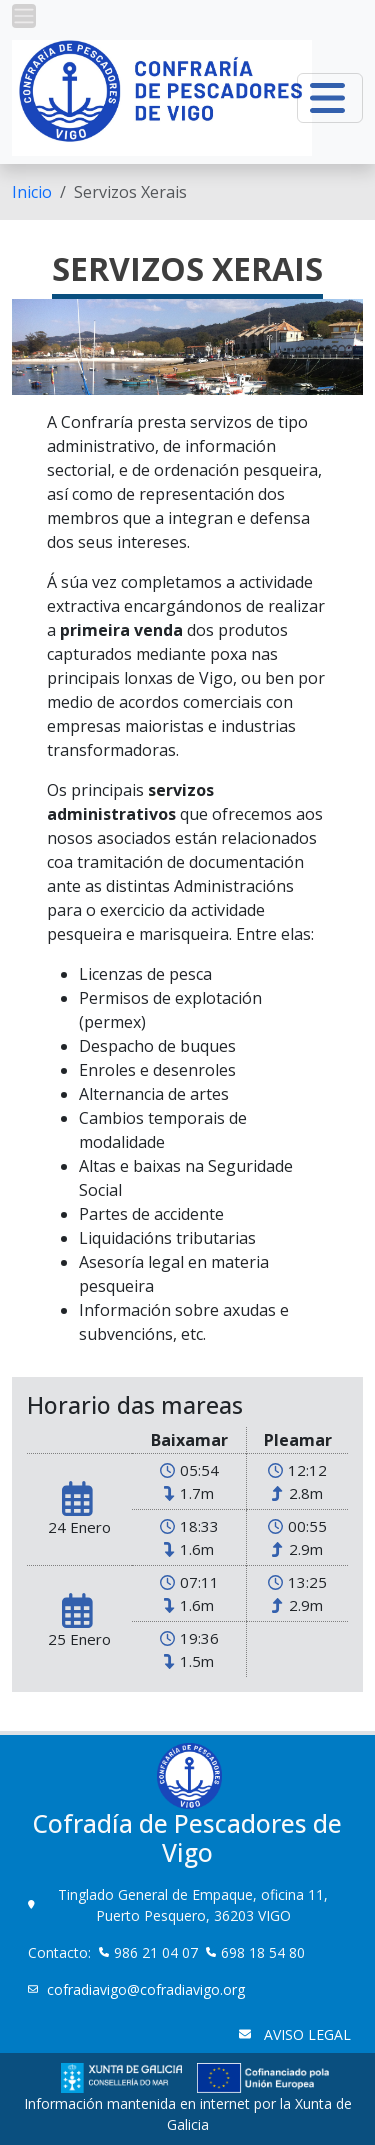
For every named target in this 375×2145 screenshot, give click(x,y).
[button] (24, 16)
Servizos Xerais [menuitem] (130, 192)
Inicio (32, 192)
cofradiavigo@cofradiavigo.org (148, 1989)
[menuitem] (32, 192)
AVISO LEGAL (305, 2034)
